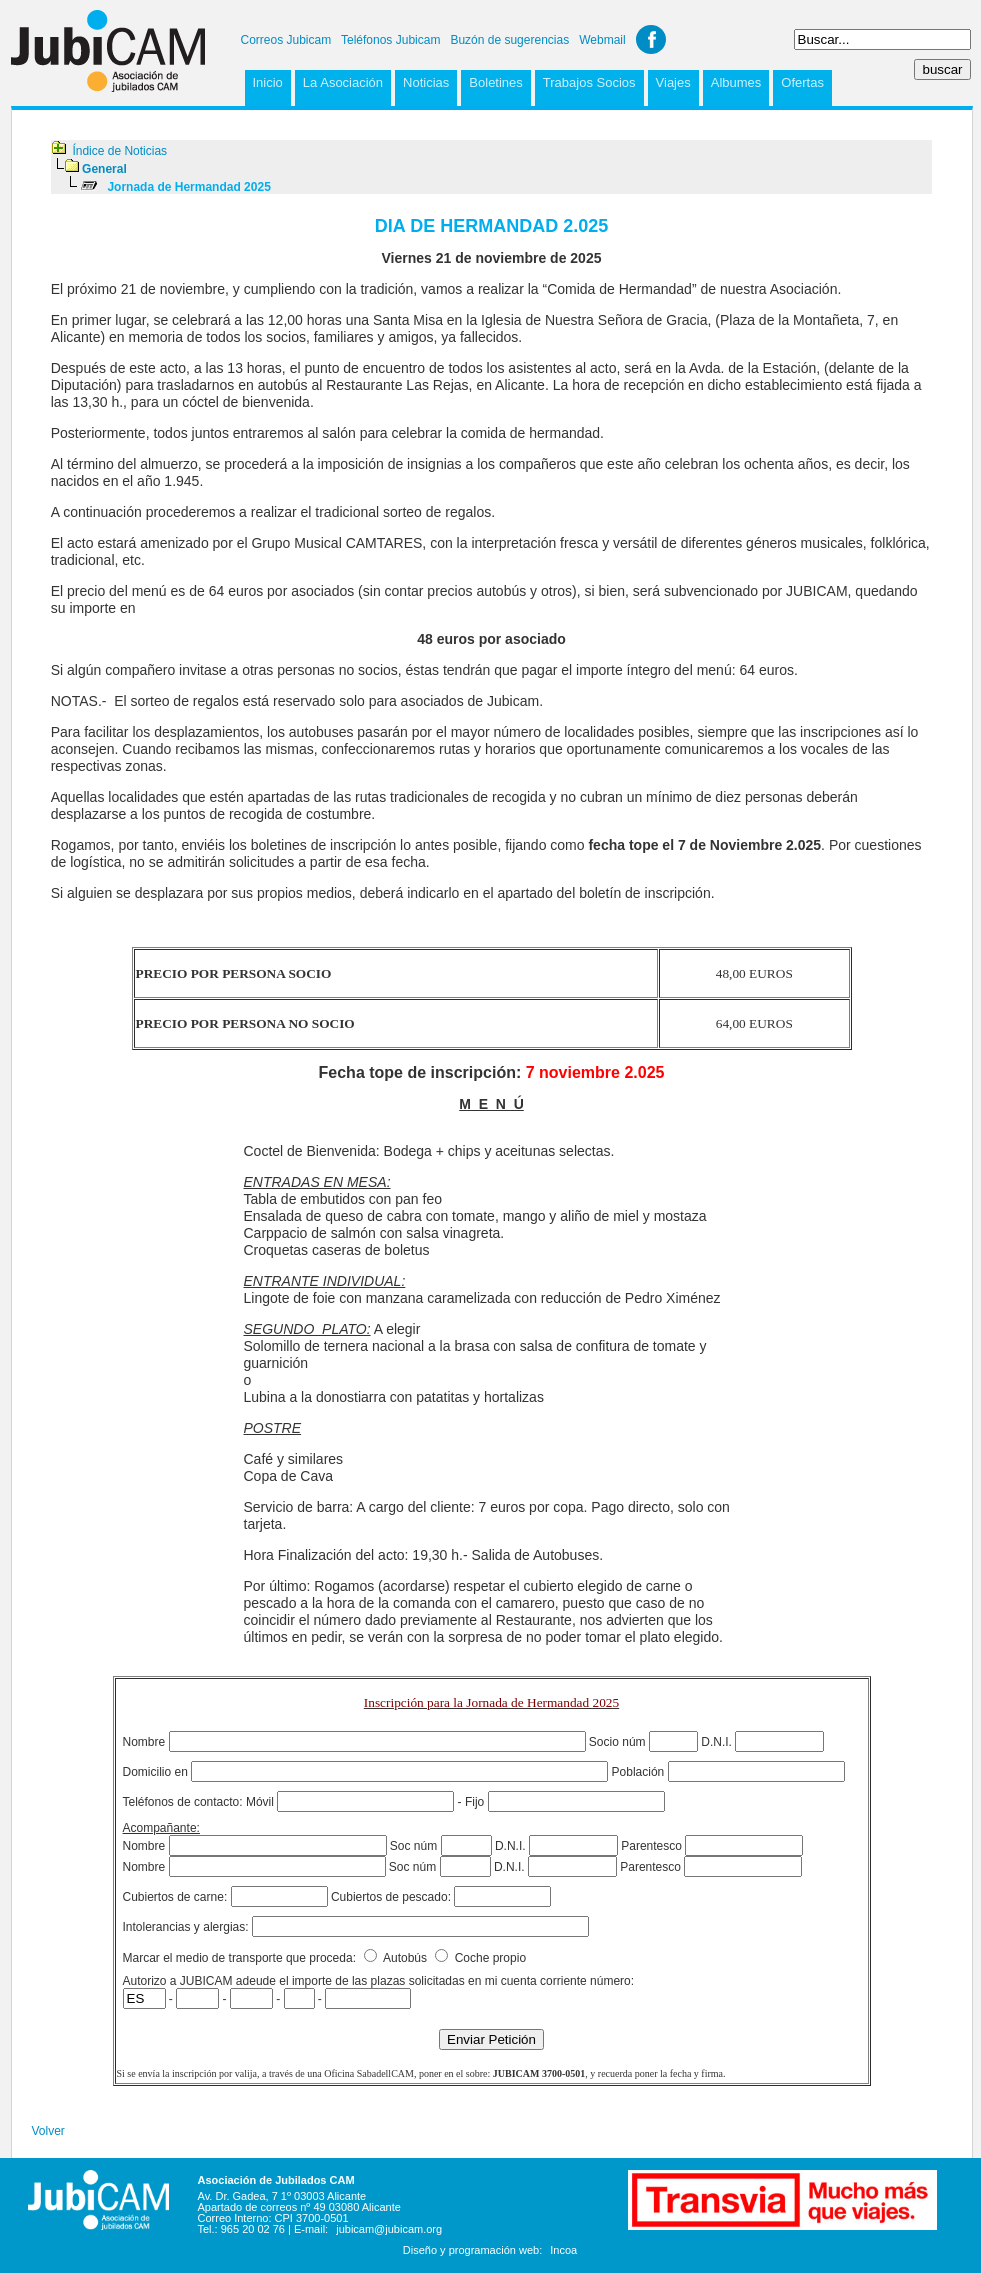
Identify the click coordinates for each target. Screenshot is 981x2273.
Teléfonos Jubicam (390, 40)
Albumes (736, 82)
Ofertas (802, 82)
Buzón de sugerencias (509, 40)
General (104, 169)
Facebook (651, 39)
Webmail (602, 40)
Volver (48, 2131)
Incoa (563, 2250)
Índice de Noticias (119, 151)
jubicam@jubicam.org (389, 2229)
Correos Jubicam (286, 40)
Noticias (426, 82)
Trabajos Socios (589, 82)
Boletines (495, 82)
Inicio (268, 82)
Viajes (673, 82)
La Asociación (343, 82)
